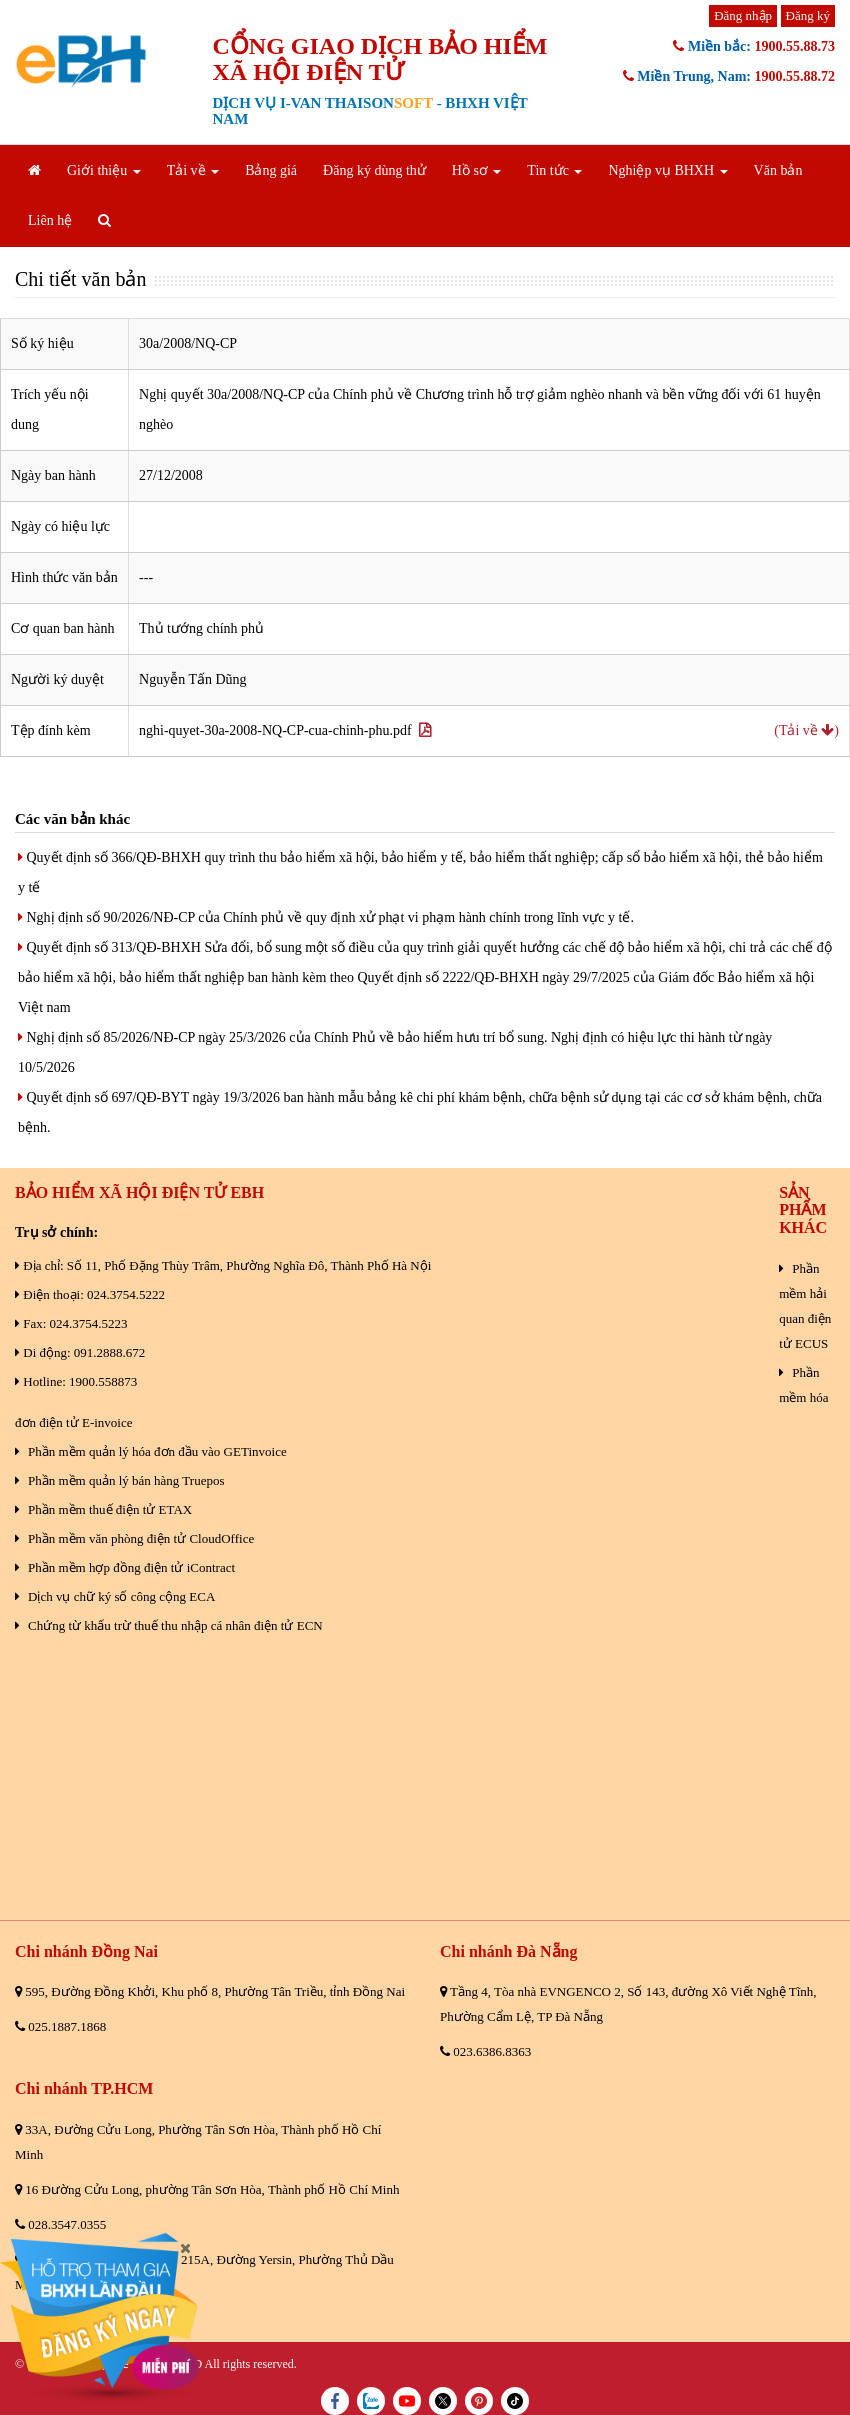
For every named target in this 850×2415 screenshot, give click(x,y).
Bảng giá (271, 170)
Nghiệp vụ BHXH (667, 170)
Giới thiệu (104, 170)
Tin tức (554, 170)
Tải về (193, 170)
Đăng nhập (743, 15)
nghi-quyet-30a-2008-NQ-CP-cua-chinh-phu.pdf (285, 730)
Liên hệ (50, 220)
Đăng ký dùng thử (374, 170)
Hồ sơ (477, 170)
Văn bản (778, 170)
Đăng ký (808, 15)
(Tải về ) (806, 730)
